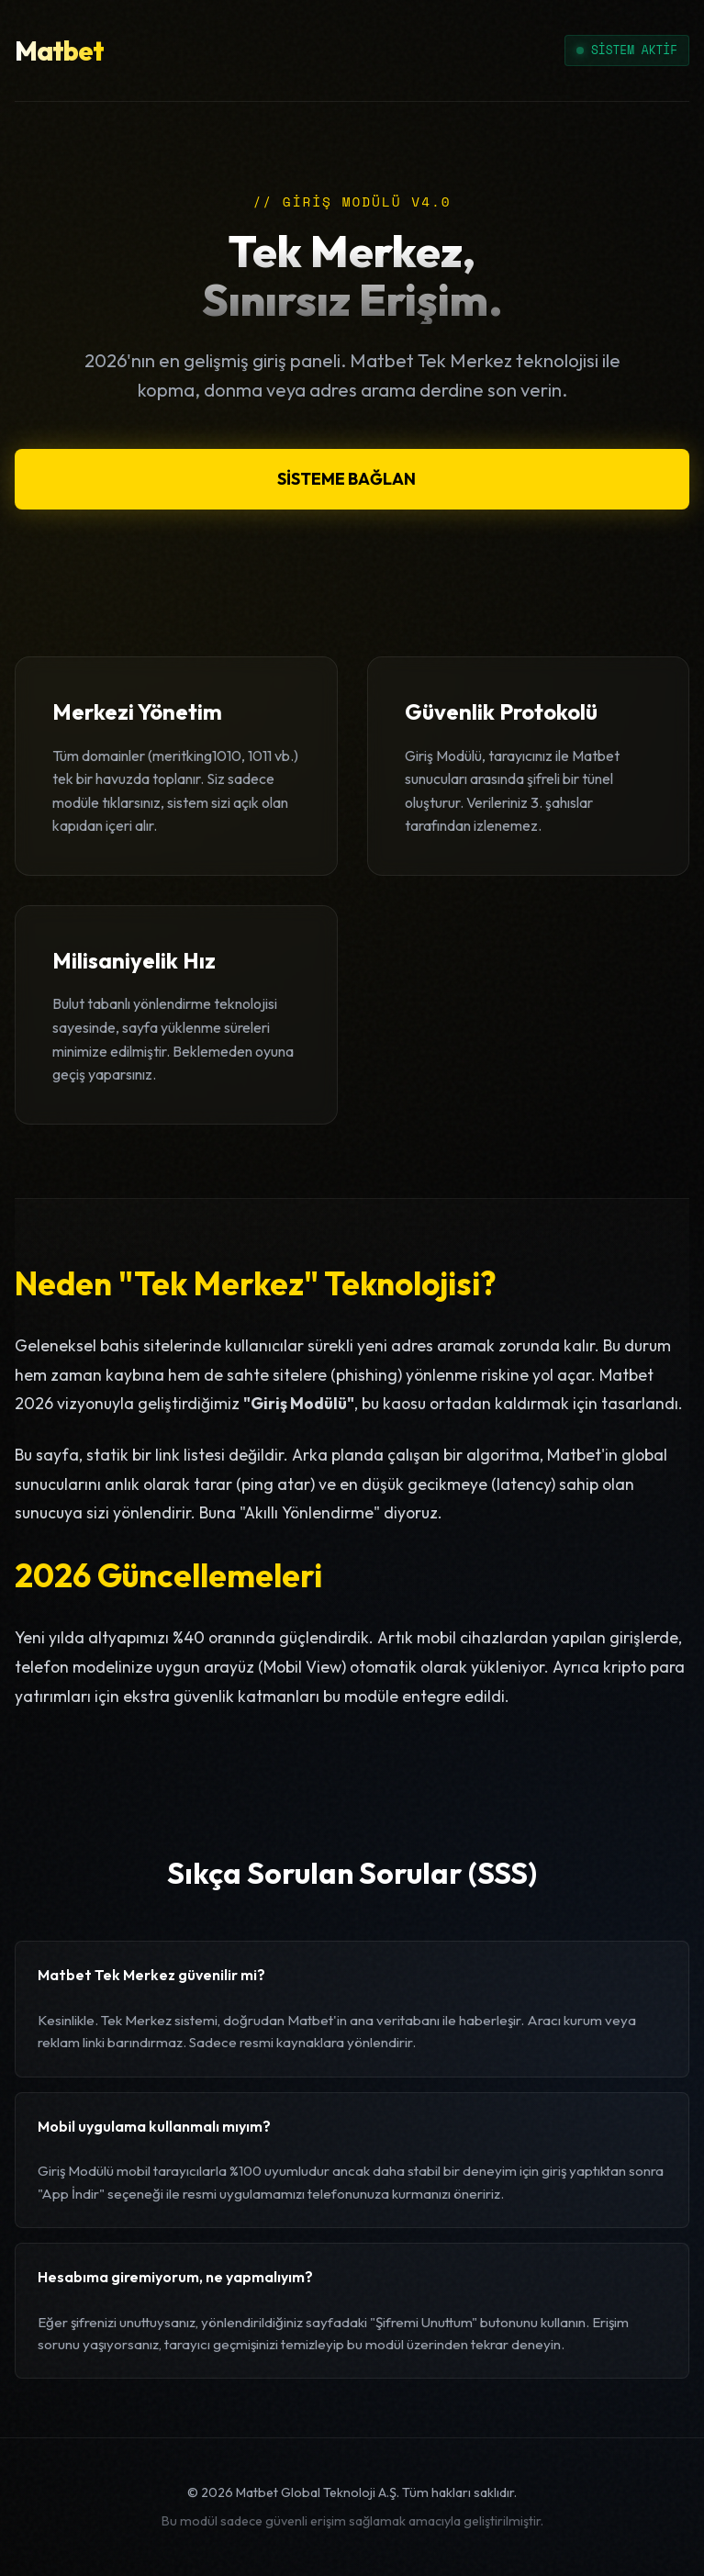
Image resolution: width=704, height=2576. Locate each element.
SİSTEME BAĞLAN (346, 478)
